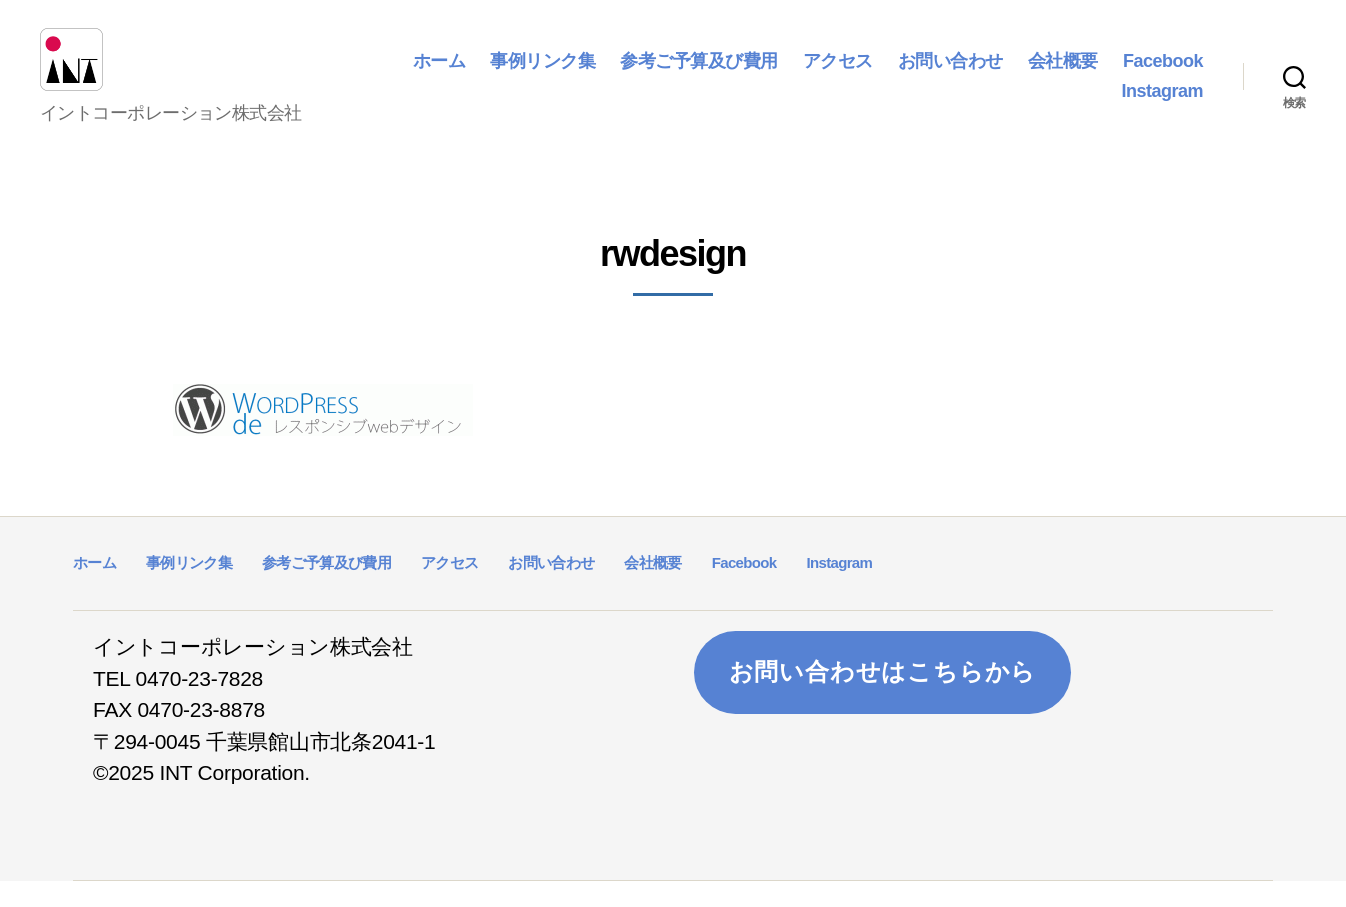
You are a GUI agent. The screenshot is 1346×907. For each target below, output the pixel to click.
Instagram (1162, 104)
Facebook (1056, 104)
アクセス (943, 74)
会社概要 (1168, 74)
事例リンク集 (647, 74)
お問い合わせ (1055, 74)
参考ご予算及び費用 (804, 74)
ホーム (544, 74)
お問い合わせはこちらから (883, 698)
